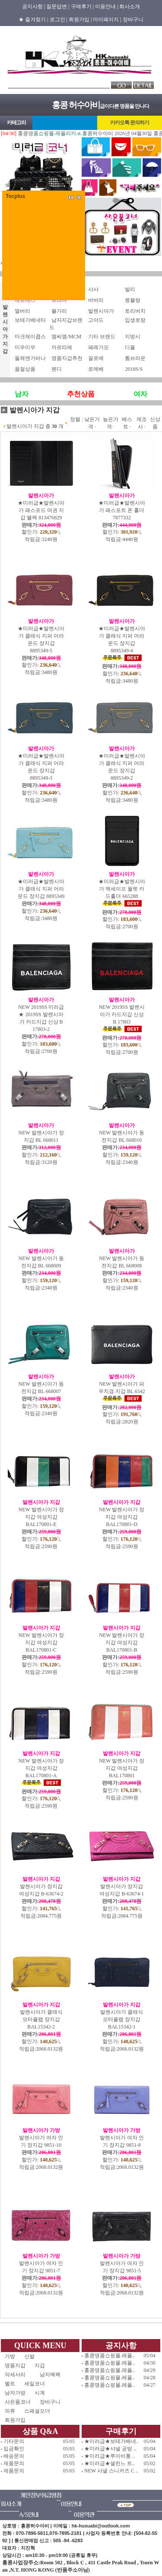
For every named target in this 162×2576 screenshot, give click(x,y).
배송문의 (13, 2456)
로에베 (96, 369)
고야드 (96, 320)
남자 (22, 394)
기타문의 (13, 2441)
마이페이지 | (107, 19)
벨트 (10, 2384)
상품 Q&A (40, 2431)
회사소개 (129, 6)
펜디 (56, 369)
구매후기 (121, 2431)
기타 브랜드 (101, 337)
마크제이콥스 (30, 337)
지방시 (132, 337)
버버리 (96, 300)
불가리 (59, 311)
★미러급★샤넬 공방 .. (110, 2449)
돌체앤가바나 (30, 358)
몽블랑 (132, 300)
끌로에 (96, 358)
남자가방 (15, 2393)
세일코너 (37, 2384)
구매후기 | (82, 6)
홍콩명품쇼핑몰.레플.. (109, 2355)
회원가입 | (80, 19)
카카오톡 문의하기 (129, 123)
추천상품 (81, 394)
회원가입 (15, 2420)
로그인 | (58, 19)
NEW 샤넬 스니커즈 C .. (111, 2471)
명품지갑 (15, 2365)
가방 (10, 2356)
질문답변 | (57, 6)
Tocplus (15, 196)
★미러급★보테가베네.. (111, 2441)
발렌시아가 (101, 311)
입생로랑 (135, 320)
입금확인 (13, 2449)
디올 (130, 347)
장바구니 (133, 19)
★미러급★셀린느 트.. (109, 2463)
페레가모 (98, 347)
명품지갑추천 (67, 358)
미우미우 (25, 347)
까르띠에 (61, 347)
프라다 (59, 300)
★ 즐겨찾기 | (33, 19)
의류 (10, 2411)
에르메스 (25, 300)
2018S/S (134, 369)
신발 (37, 2356)
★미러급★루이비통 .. (109, 2456)
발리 (130, 289)
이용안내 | (106, 6)
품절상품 (25, 369)
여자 (140, 394)
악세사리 (18, 2375)
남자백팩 (50, 2375)
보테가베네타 (30, 320)
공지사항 (121, 2345)
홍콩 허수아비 (76, 105)
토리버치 (135, 311)
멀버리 (22, 311)
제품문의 (13, 2463)
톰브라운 (135, 358)
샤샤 (93, 289)
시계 (40, 2393)
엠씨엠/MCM (66, 337)
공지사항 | (33, 6)
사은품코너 (18, 2402)
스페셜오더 (37, 2411)
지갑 (40, 2365)
